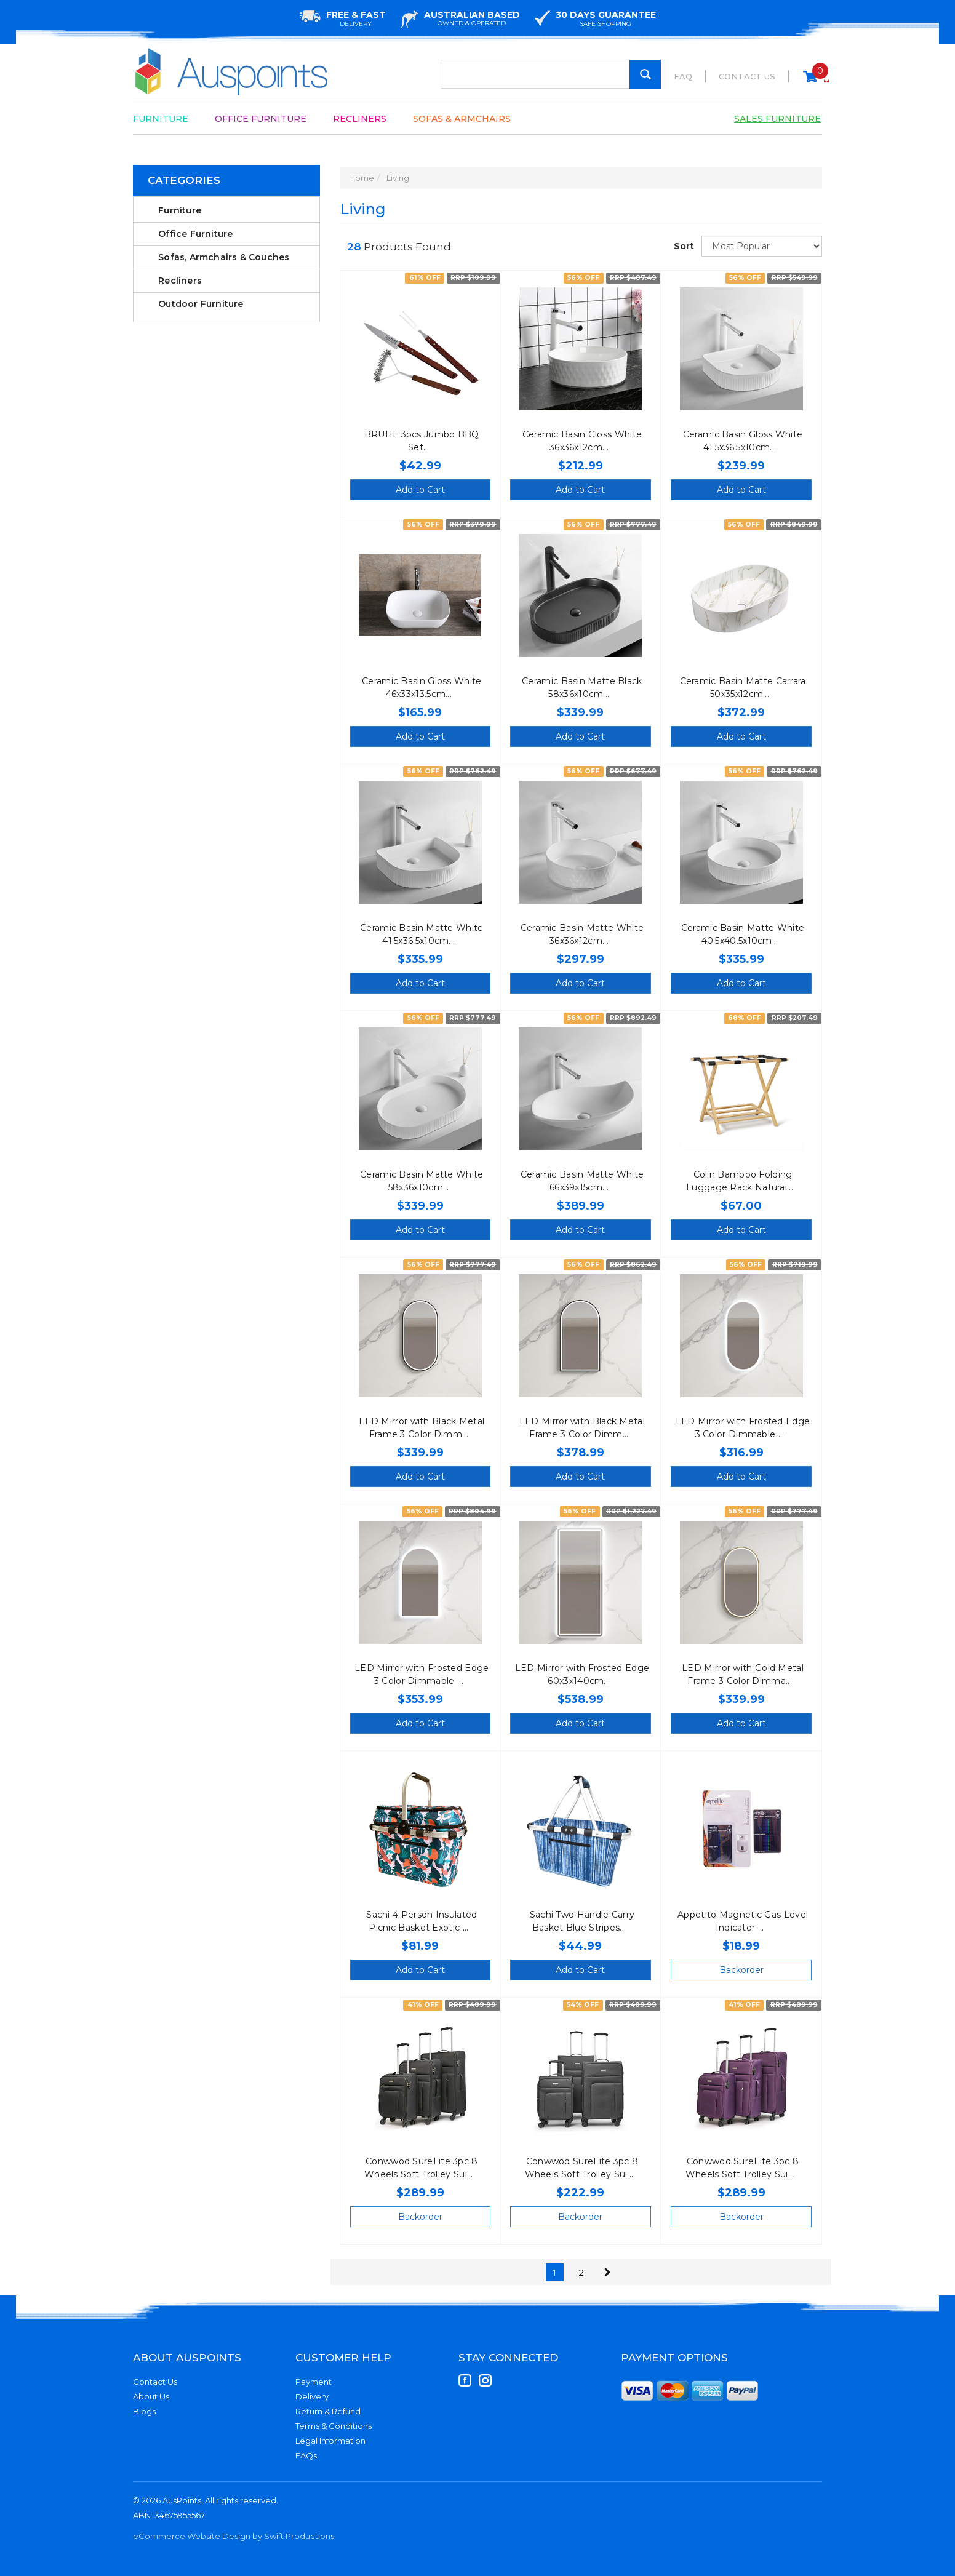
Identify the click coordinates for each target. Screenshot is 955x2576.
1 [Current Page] (554, 2272)
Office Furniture (260, 118)
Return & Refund (328, 2411)
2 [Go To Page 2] (581, 2272)
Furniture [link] (179, 210)
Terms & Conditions (333, 2426)
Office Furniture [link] (195, 233)
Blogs (144, 2411)
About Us (151, 2396)
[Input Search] (551, 74)
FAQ (683, 76)
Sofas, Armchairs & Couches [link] (223, 257)
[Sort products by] (761, 246)
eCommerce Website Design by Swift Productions (233, 2536)
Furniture (160, 118)
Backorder (741, 1970)
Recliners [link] (180, 280)
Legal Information (330, 2441)
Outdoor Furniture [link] (200, 303)
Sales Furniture (777, 118)
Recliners (359, 118)
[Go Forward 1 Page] (608, 2272)
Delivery (312, 2396)
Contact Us (747, 76)
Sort (683, 246)
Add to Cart (420, 489)
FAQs (306, 2455)
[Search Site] (645, 74)
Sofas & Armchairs (462, 118)
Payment (313, 2382)
